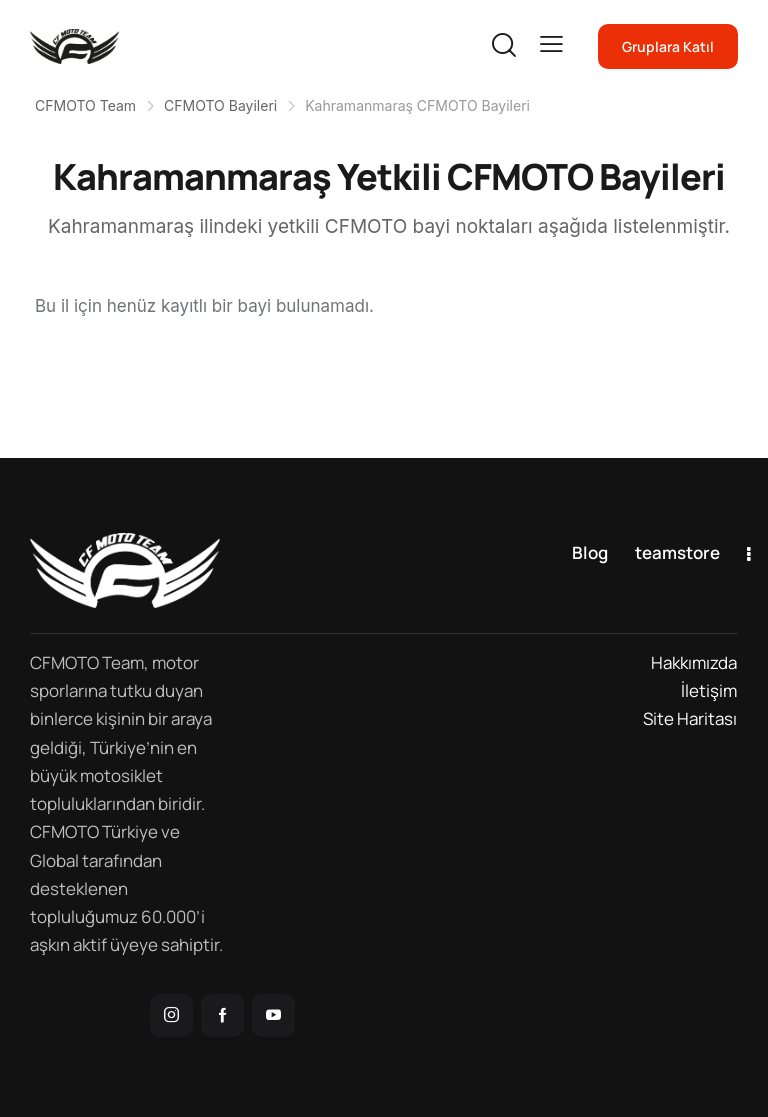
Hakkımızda (694, 662)
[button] (551, 44)
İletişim (709, 690)
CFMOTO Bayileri (220, 105)
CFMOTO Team (85, 105)
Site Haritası (690, 718)
